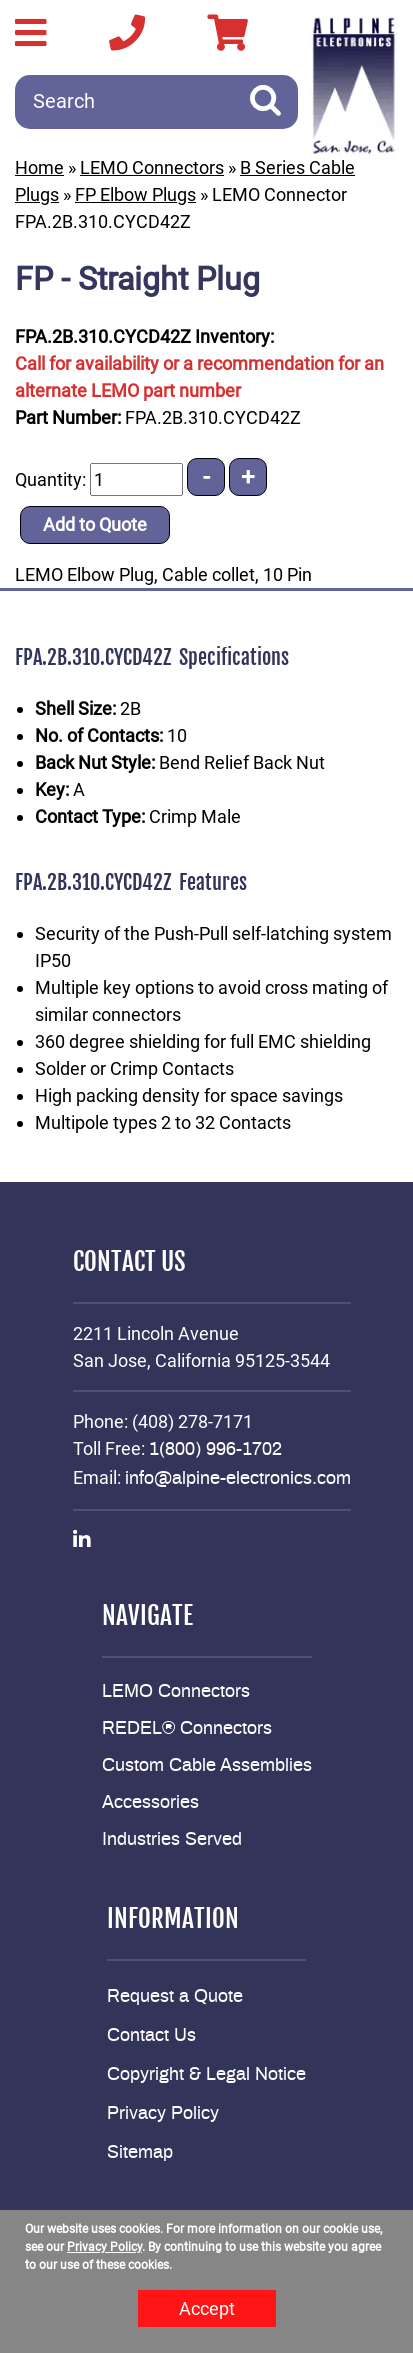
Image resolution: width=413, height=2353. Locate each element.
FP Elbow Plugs (135, 194)
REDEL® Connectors (187, 1729)
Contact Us (151, 2036)
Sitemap (140, 2153)
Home (39, 167)
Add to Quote (95, 524)
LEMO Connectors (152, 167)
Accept (207, 2308)
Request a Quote (175, 1997)
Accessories (150, 1803)
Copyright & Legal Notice (206, 2075)
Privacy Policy (163, 2114)
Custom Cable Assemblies (207, 1766)
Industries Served (172, 1840)
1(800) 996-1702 (215, 1450)
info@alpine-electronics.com (238, 1479)
